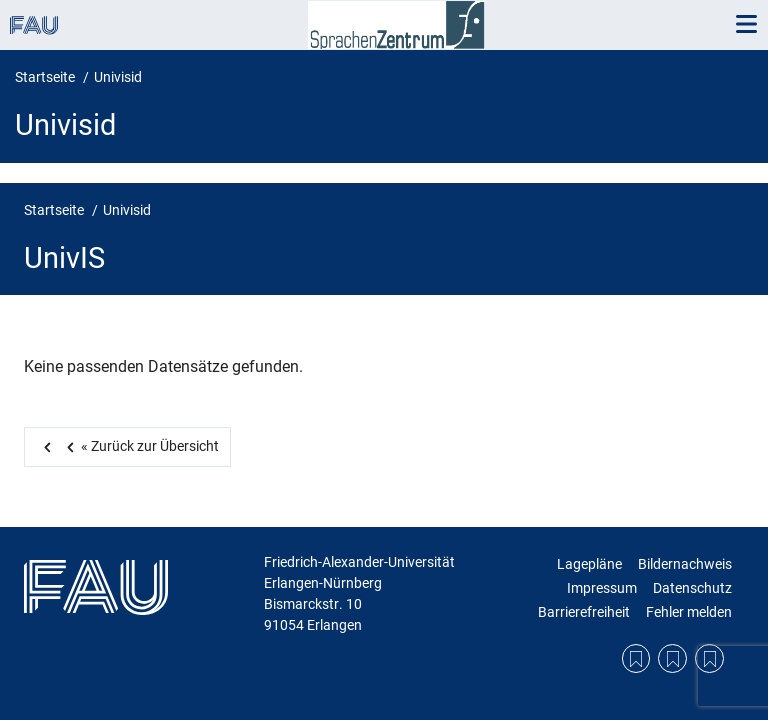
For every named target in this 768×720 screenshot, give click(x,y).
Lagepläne (589, 564)
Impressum (602, 588)
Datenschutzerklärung (672, 658)
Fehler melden (689, 612)
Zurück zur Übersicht (139, 446)
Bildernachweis (685, 564)
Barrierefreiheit (584, 612)
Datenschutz (692, 588)
